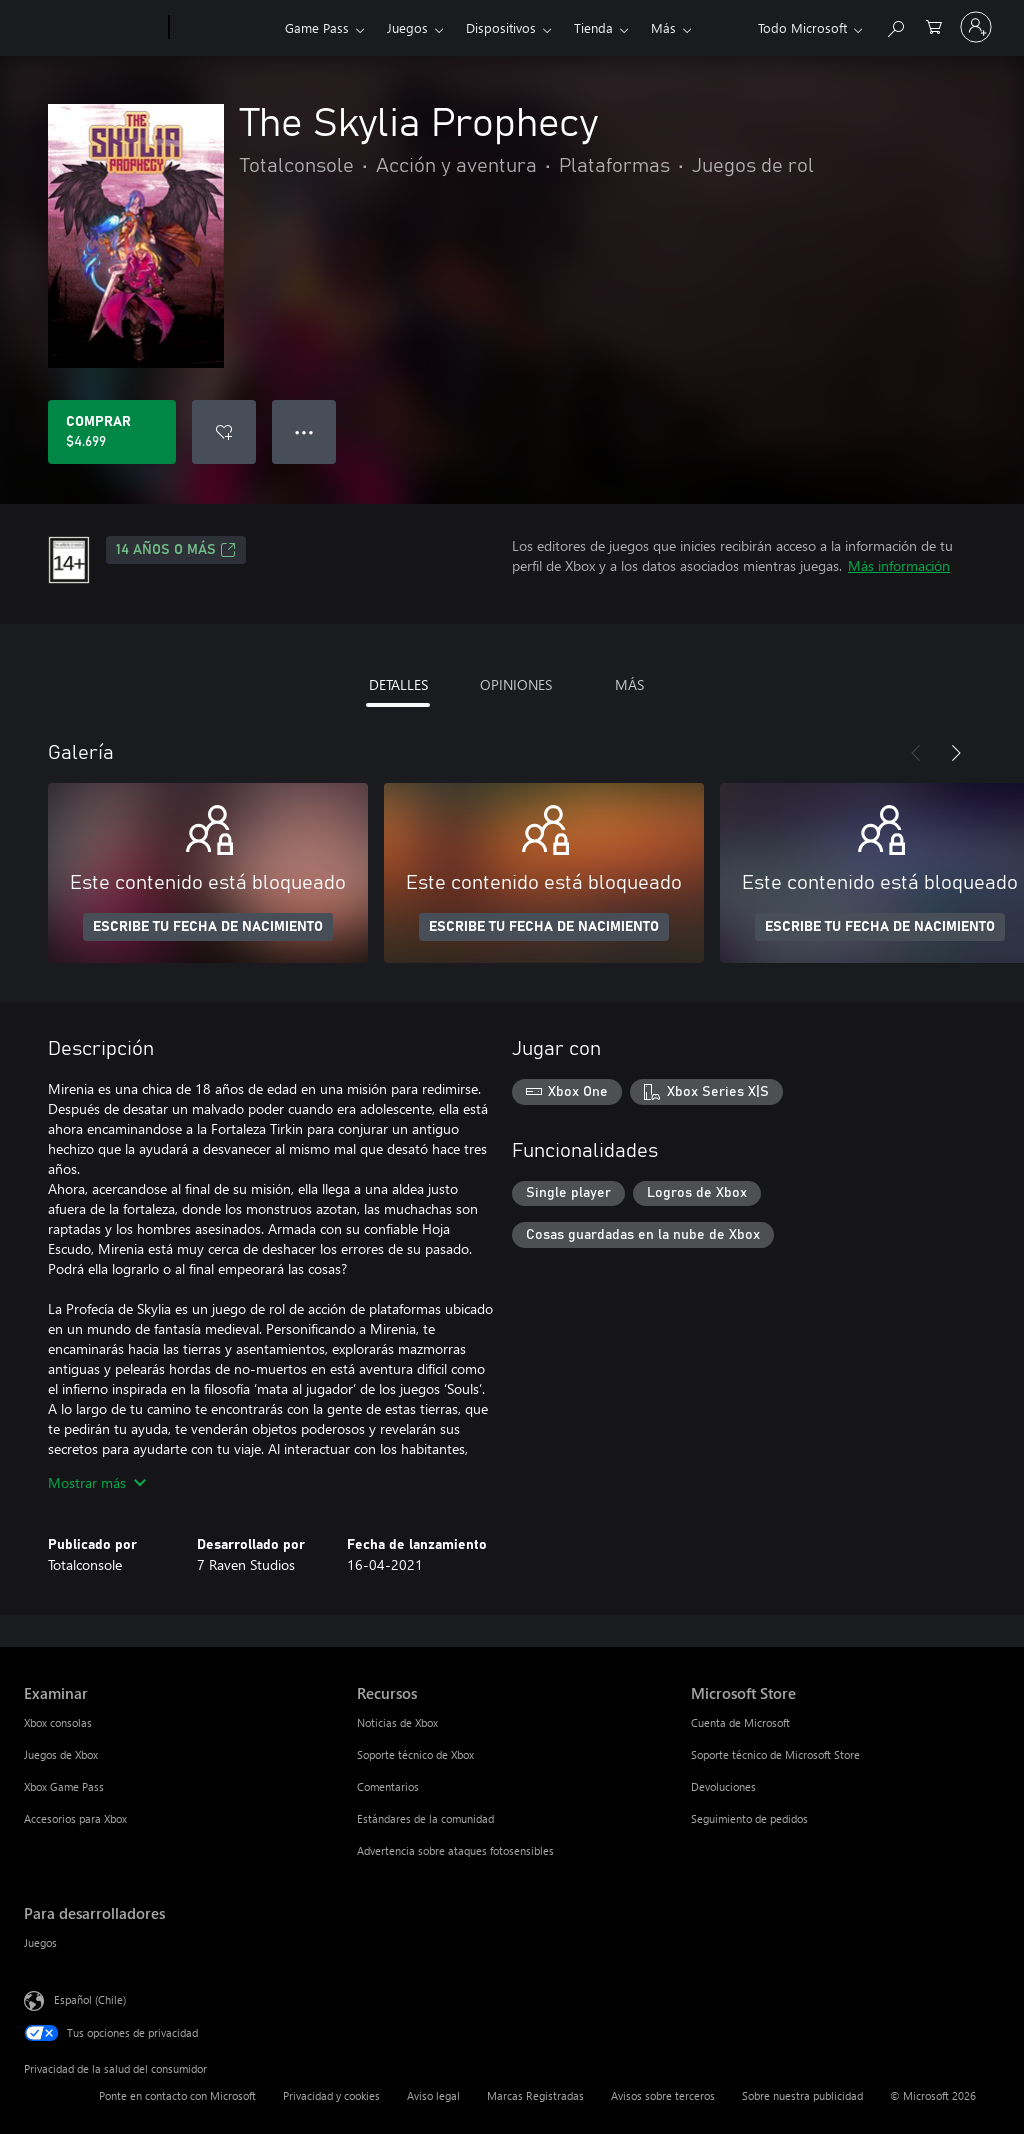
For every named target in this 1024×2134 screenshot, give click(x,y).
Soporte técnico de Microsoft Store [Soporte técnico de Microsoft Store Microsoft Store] (775, 1754)
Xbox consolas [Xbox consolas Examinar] (58, 1722)
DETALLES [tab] (398, 684)
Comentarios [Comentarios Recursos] (388, 1786)
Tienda (593, 27)
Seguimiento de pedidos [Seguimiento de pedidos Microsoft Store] (749, 1818)
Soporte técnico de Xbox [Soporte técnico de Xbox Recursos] (415, 1754)
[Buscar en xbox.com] (895, 25)
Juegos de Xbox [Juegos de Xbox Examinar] (61, 1754)
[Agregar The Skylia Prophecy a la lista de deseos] (224, 432)
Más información (899, 565)
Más (663, 27)
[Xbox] (224, 28)
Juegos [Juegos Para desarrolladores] (40, 1942)
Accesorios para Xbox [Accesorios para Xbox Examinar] (75, 1818)
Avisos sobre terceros (663, 2095)
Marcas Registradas (535, 2095)
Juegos (407, 27)
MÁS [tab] (629, 684)
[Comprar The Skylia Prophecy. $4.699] (112, 432)
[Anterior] (916, 753)
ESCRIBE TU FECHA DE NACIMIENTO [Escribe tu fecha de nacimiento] (208, 927)
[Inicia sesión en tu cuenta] (976, 27)
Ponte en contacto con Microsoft (177, 2095)
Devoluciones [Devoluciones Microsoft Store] (723, 1786)
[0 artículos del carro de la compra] (934, 25)
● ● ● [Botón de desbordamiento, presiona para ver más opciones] (304, 431)
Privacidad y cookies (331, 2095)
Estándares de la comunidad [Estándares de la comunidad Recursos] (425, 1818)
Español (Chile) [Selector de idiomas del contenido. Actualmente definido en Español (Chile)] (90, 1999)
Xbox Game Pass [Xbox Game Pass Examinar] (64, 1786)
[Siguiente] (956, 753)
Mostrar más (97, 1482)
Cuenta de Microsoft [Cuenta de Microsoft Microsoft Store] (740, 1722)
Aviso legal (433, 2095)
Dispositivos (501, 27)
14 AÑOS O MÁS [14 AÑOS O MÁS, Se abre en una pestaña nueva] (176, 550)
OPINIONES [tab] (516, 684)
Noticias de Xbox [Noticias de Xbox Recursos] (397, 1722)
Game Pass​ (317, 27)
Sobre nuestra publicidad (802, 2095)
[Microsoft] (92, 28)
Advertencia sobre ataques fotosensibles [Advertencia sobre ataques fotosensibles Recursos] (455, 1850)
